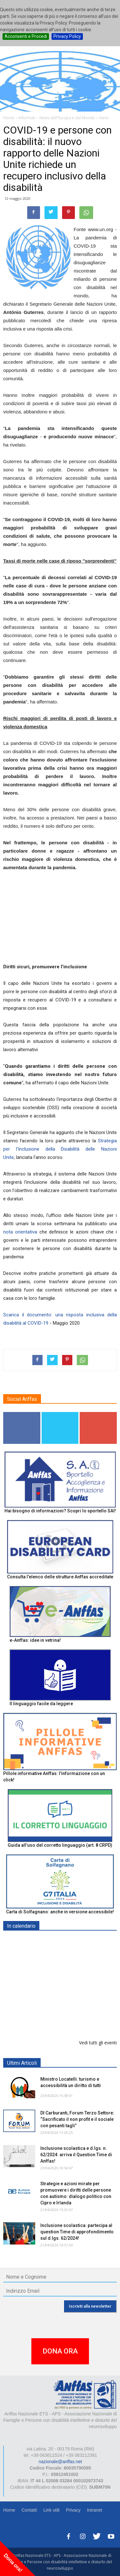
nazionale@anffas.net (60, 2461)
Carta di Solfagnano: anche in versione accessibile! (60, 1911)
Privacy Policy (67, 36)
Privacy (73, 2510)
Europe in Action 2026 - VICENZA (76, 1978)
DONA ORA (60, 2351)
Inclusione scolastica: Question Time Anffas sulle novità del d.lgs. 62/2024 (77, 2018)
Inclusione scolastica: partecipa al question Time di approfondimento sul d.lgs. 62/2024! (77, 2232)
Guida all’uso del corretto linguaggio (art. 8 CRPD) (60, 1845)
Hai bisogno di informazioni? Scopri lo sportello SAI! (60, 1510)
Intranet (94, 2510)
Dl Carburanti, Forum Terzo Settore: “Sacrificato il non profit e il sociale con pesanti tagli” (77, 2119)
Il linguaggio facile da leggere (41, 1703)
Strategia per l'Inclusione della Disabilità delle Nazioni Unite (60, 1149)
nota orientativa (20, 1232)
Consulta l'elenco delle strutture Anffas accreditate (60, 1576)
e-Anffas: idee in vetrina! (35, 1640)
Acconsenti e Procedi (25, 36)
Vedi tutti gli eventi (98, 2043)
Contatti (29, 2510)
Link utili (51, 2510)
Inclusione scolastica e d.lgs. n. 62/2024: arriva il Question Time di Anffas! (76, 2155)
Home (9, 2510)
